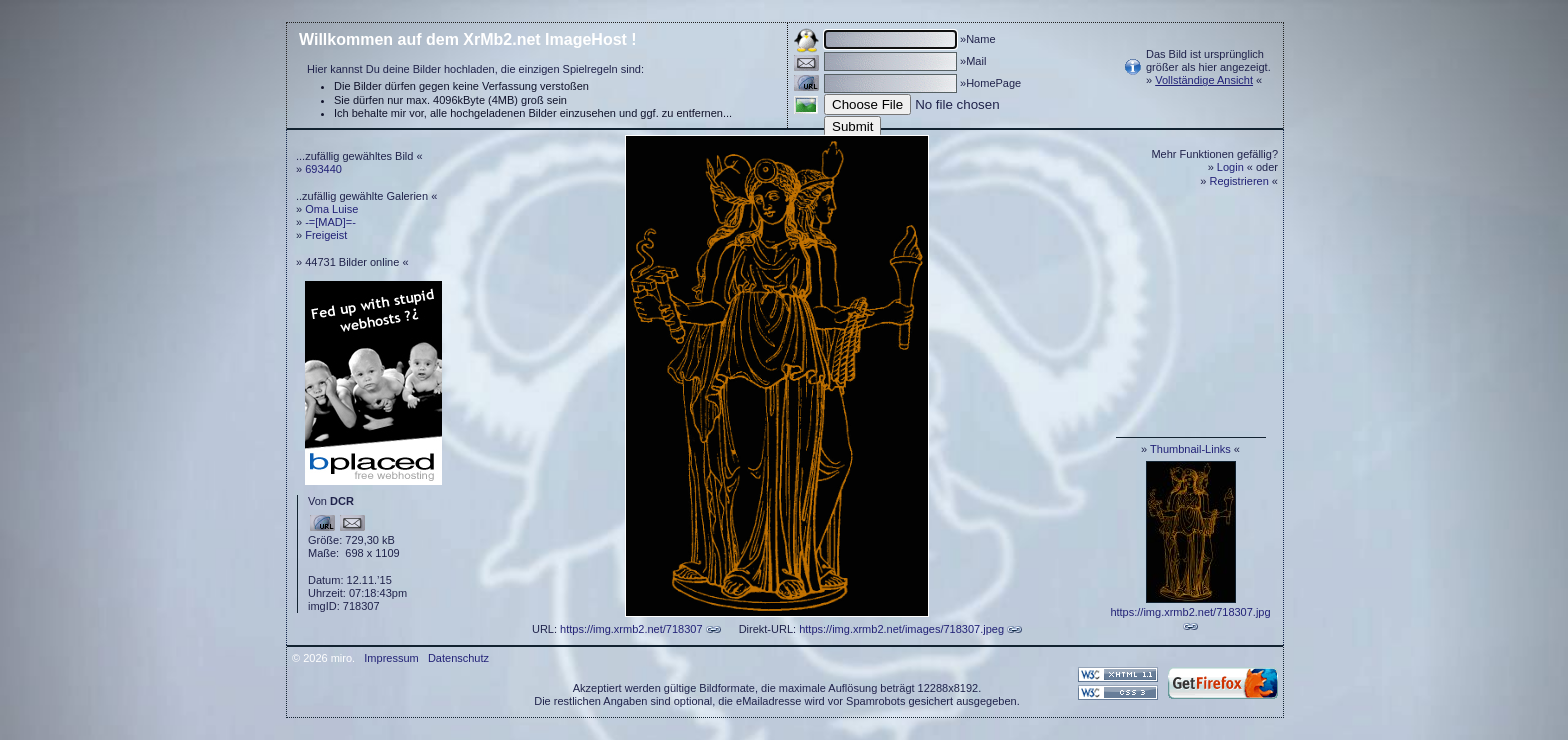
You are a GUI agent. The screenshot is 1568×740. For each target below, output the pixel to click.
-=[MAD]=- (330, 222)
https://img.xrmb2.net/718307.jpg (1190, 612)
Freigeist (326, 235)
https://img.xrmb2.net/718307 (631, 629)
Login (1230, 167)
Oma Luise (331, 209)
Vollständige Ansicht (1204, 80)
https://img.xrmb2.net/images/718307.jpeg (901, 629)
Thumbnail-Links (1190, 449)
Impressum (391, 658)
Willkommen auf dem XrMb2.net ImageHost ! (468, 39)
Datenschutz (458, 658)
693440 (323, 169)
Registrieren (1239, 181)
